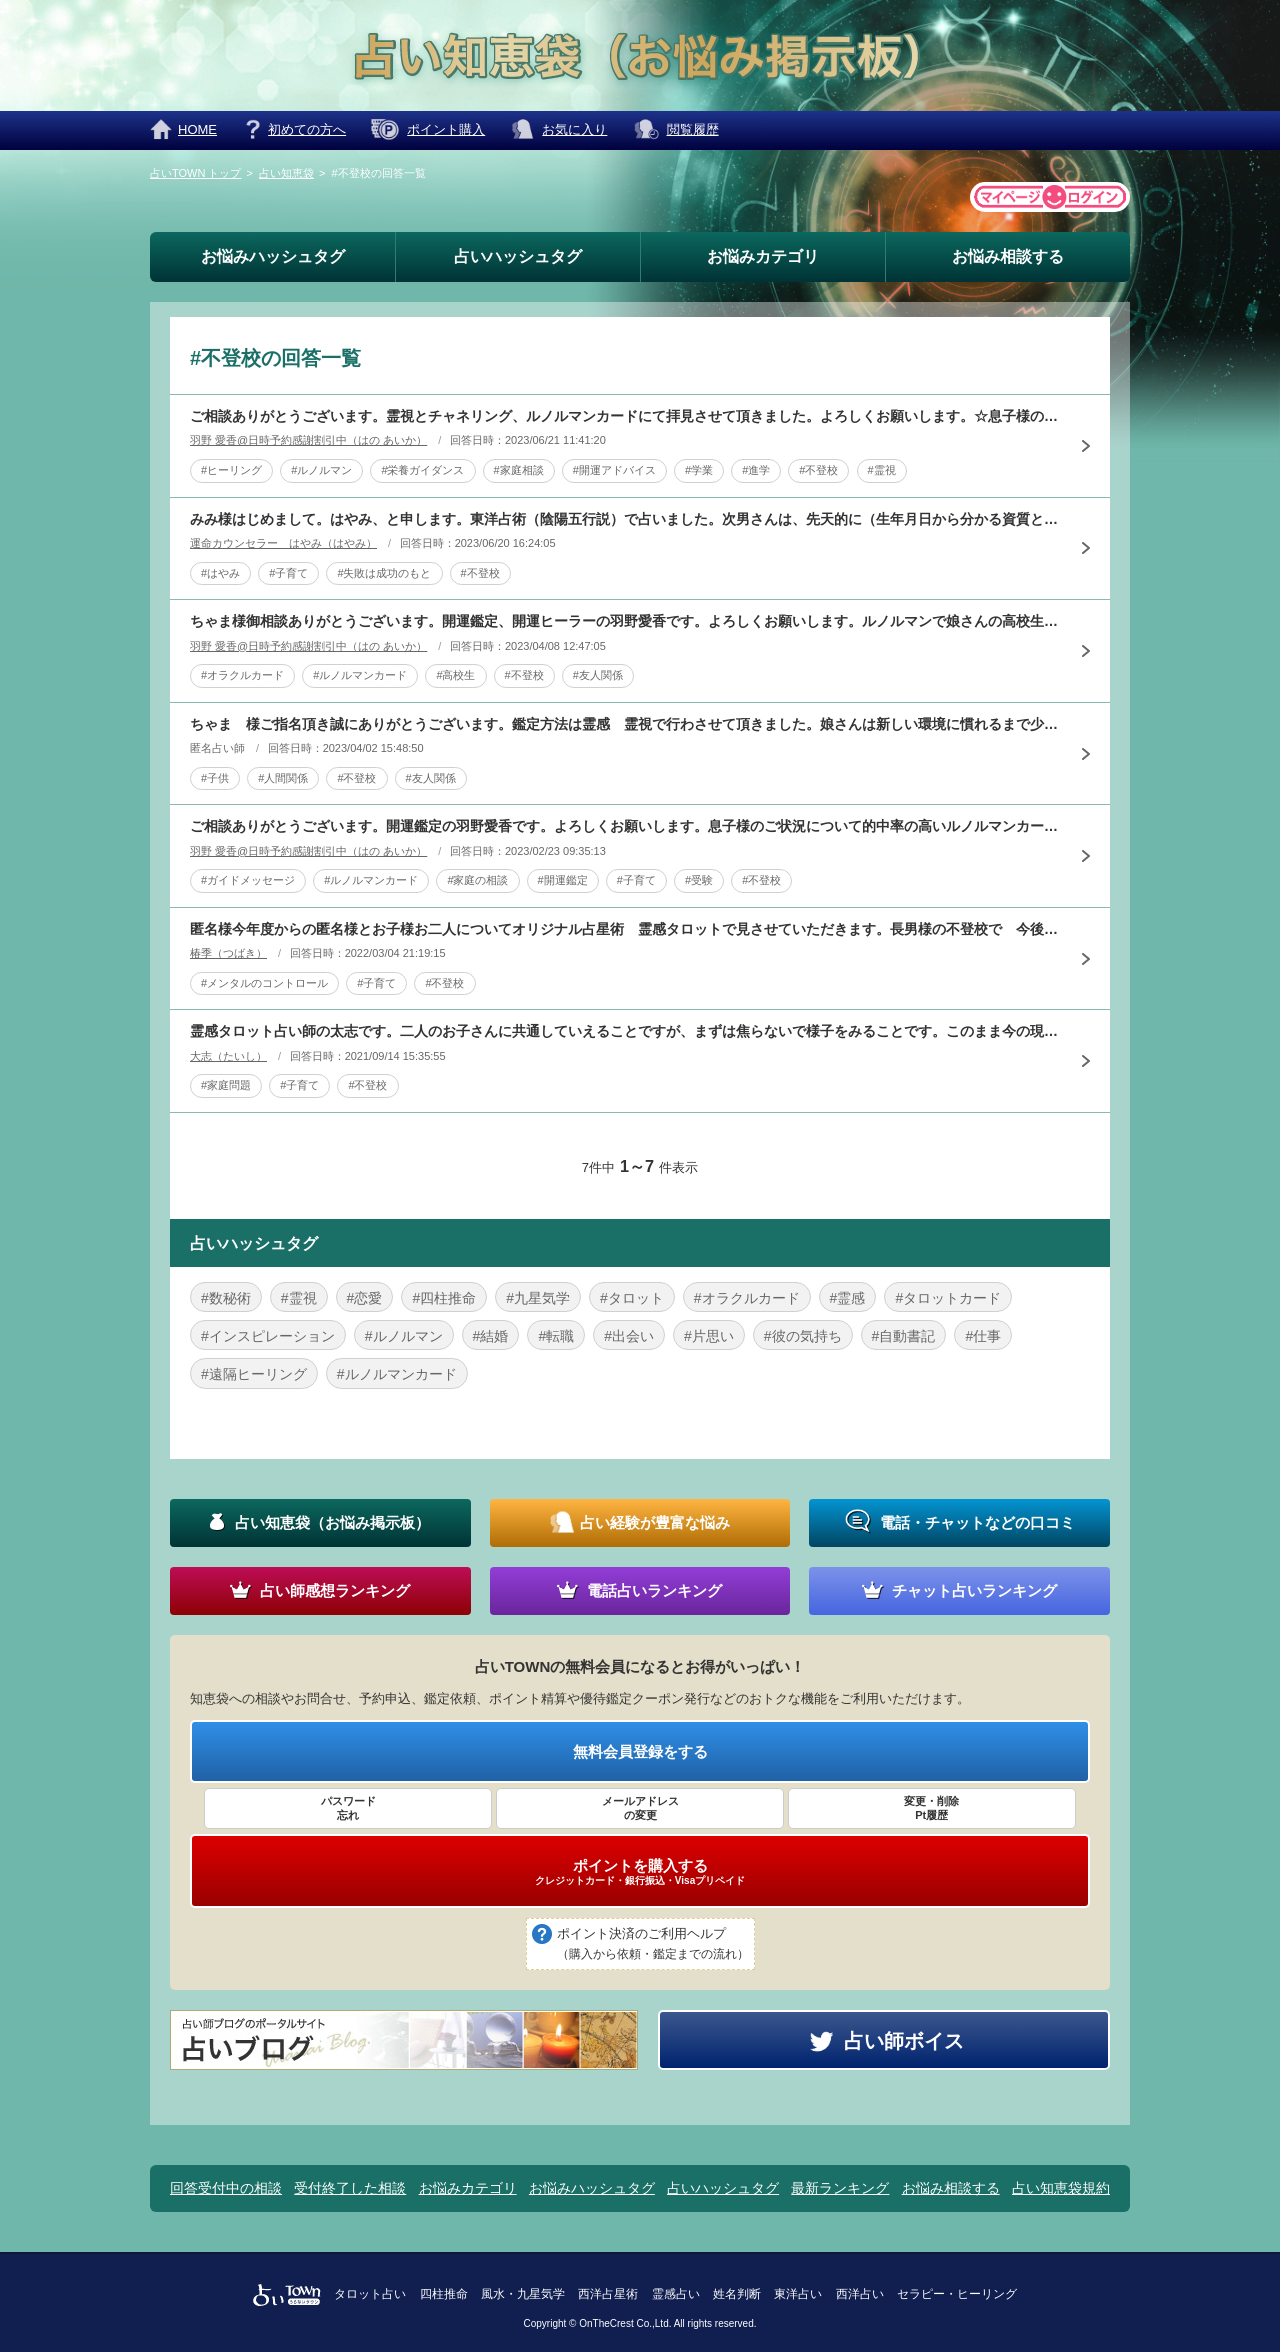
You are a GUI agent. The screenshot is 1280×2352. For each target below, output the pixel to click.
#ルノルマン (321, 470)
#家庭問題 (226, 1085)
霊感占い (676, 2294)
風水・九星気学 (523, 2294)
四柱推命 (444, 2294)
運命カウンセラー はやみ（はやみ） (283, 543)
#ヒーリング (231, 470)
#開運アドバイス (614, 470)
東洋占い (798, 2294)
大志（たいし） (228, 1056)
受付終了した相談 (350, 2188)
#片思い (709, 1336)
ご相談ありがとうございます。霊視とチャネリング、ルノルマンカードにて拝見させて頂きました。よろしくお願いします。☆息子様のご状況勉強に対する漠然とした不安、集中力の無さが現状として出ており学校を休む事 (625, 416)
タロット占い (370, 2294)
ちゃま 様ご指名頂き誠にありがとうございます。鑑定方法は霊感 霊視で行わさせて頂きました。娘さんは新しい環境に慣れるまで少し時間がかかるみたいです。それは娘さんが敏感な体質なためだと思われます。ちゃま (625, 724)
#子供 (215, 778)
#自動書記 (904, 1336)
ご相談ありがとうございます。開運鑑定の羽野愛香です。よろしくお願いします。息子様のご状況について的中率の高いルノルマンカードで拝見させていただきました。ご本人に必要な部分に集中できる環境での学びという (625, 826)
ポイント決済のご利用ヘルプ (653, 1945)
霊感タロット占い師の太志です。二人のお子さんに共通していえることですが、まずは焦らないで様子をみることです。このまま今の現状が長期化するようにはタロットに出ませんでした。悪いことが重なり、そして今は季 (625, 1031)
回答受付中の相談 (226, 2188)
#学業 (699, 470)
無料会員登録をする (640, 1751)
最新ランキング (840, 2188)
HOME (197, 129)
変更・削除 (932, 1809)
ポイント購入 (446, 129)
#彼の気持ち (803, 1336)
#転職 (556, 1336)
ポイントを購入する (640, 1872)
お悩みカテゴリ (763, 256)
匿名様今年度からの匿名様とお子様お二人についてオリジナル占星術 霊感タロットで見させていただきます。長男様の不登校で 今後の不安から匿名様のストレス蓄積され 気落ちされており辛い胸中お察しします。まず (625, 929)
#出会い (629, 1336)
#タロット (632, 1298)
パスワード (348, 1809)
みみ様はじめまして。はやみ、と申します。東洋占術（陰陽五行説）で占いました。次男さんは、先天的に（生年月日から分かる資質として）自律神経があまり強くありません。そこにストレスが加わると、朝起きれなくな (625, 519)
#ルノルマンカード (360, 675)
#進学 (756, 470)
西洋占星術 (608, 2294)
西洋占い (860, 2294)
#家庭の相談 (477, 880)
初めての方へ (307, 129)
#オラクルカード (242, 675)
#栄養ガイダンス (422, 470)
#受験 (699, 880)
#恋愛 (365, 1298)
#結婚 (491, 1336)
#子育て (288, 573)
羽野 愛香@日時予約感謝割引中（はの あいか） (308, 440)
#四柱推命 (444, 1298)
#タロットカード (948, 1298)
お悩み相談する (1008, 256)
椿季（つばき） (228, 953)
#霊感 (848, 1298)
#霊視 (882, 470)
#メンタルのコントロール (264, 983)
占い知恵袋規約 (1061, 2188)
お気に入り (574, 129)
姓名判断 (737, 2294)
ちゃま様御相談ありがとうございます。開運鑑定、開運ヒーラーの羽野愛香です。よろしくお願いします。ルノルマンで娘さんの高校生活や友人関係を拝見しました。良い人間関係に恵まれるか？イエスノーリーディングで (625, 621)
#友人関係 (598, 675)
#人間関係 (283, 778)
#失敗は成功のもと (384, 573)
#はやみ (220, 573)
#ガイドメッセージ (248, 880)
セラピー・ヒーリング (957, 2294)
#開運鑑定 (563, 880)
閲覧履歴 (693, 129)
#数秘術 (226, 1298)
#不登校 (818, 470)
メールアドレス (640, 1809)
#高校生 (455, 675)
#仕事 (983, 1336)
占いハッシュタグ (518, 256)
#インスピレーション (268, 1336)
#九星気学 (538, 1298)
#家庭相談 (519, 470)
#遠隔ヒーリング (254, 1374)
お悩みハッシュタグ (273, 256)
